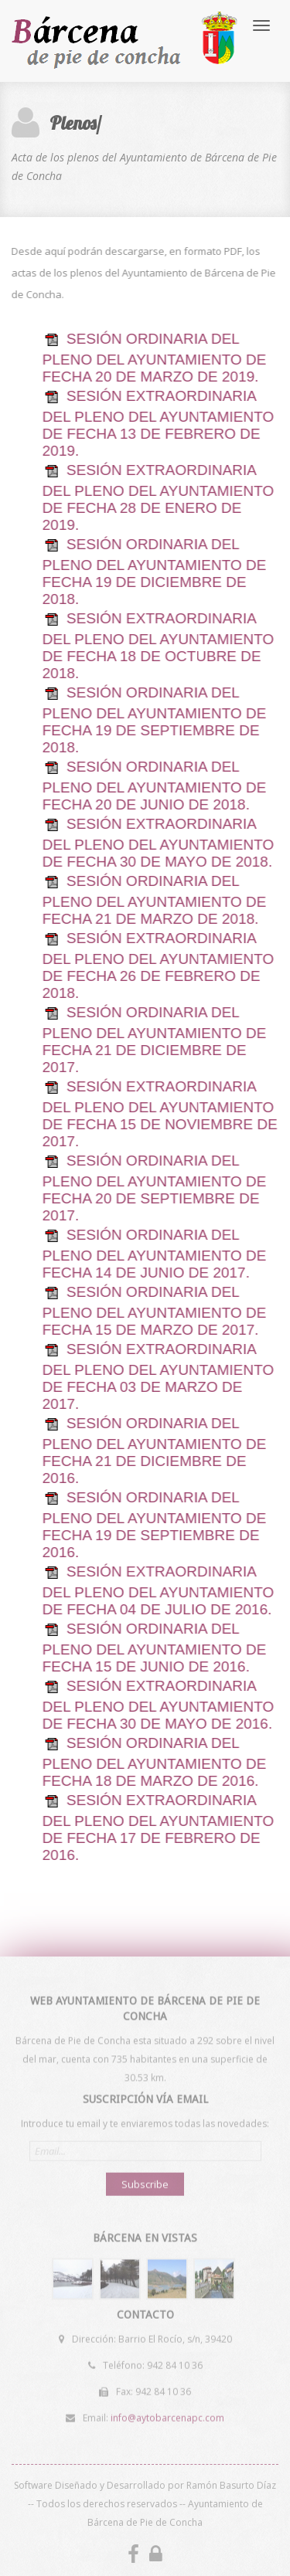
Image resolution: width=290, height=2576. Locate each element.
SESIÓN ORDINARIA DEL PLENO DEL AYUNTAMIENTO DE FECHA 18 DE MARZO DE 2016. (154, 1762)
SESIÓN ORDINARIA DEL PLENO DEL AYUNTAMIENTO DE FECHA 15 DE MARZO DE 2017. (154, 1311)
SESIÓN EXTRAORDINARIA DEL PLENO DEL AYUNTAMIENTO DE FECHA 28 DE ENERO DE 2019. (158, 497)
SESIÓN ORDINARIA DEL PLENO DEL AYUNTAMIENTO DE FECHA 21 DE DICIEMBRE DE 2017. (154, 1039)
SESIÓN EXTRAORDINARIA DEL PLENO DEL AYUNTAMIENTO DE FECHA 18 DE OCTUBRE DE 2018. (158, 645)
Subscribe (145, 2182)
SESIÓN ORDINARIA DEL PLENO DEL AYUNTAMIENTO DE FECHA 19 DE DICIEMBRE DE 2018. (154, 571)
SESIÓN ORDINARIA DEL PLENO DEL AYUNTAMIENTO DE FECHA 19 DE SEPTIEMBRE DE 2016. (154, 1524)
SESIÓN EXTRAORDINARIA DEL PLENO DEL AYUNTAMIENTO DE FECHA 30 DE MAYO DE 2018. (158, 843)
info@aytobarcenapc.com (167, 2415)
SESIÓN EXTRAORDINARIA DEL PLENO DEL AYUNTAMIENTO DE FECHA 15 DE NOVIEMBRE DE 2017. (159, 1113)
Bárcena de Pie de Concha (126, 41)
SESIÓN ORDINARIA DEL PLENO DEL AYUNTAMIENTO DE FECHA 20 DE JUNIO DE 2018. (154, 786)
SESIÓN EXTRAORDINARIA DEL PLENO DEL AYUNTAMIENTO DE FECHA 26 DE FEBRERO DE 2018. (158, 965)
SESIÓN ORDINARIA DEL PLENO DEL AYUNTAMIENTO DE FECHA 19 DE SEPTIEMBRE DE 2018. (154, 719)
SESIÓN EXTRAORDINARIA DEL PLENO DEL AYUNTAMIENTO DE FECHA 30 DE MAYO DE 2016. (158, 1705)
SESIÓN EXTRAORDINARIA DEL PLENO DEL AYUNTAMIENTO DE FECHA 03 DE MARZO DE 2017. (158, 1376)
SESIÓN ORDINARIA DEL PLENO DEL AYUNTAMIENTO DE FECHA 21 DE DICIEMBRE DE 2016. (154, 1450)
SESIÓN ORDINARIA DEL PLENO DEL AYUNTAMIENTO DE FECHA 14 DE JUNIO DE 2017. (154, 1254)
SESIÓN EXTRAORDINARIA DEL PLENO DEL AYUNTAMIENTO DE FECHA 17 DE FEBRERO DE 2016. (158, 1827)
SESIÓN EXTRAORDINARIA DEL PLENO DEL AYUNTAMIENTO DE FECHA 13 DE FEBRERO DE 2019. (158, 423)
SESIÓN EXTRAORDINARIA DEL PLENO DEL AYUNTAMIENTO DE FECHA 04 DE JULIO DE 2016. (158, 1590)
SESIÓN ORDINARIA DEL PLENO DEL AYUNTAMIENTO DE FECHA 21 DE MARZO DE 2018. (154, 900)
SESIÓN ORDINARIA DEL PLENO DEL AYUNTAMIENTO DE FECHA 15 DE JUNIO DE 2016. (154, 1648)
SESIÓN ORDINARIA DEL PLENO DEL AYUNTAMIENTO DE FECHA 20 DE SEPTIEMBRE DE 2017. (154, 1188)
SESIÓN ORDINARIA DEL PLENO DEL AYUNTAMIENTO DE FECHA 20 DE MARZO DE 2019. (154, 358)
